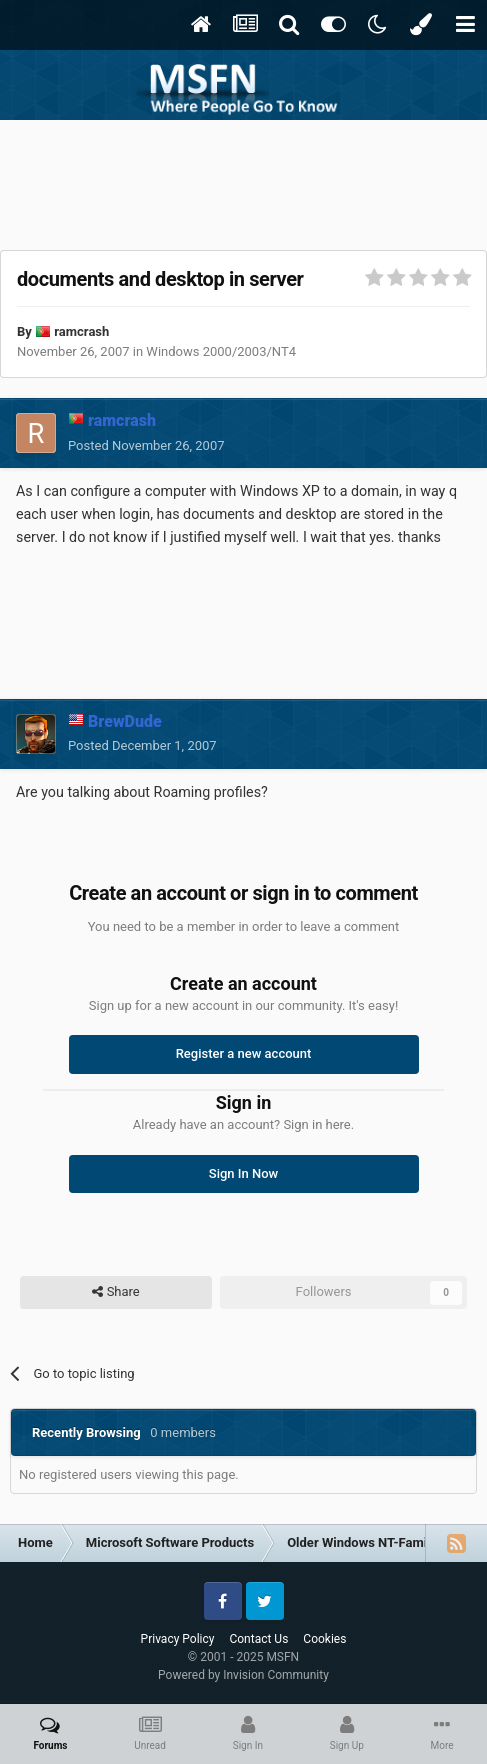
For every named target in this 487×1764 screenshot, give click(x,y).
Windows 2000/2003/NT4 (221, 351)
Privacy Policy (178, 1639)
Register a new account (244, 1053)
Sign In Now (243, 1173)
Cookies (324, 1639)
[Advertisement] (244, 180)
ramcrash (81, 331)
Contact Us (258, 1639)
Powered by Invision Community (243, 1675)
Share (115, 1292)
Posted (146, 445)
